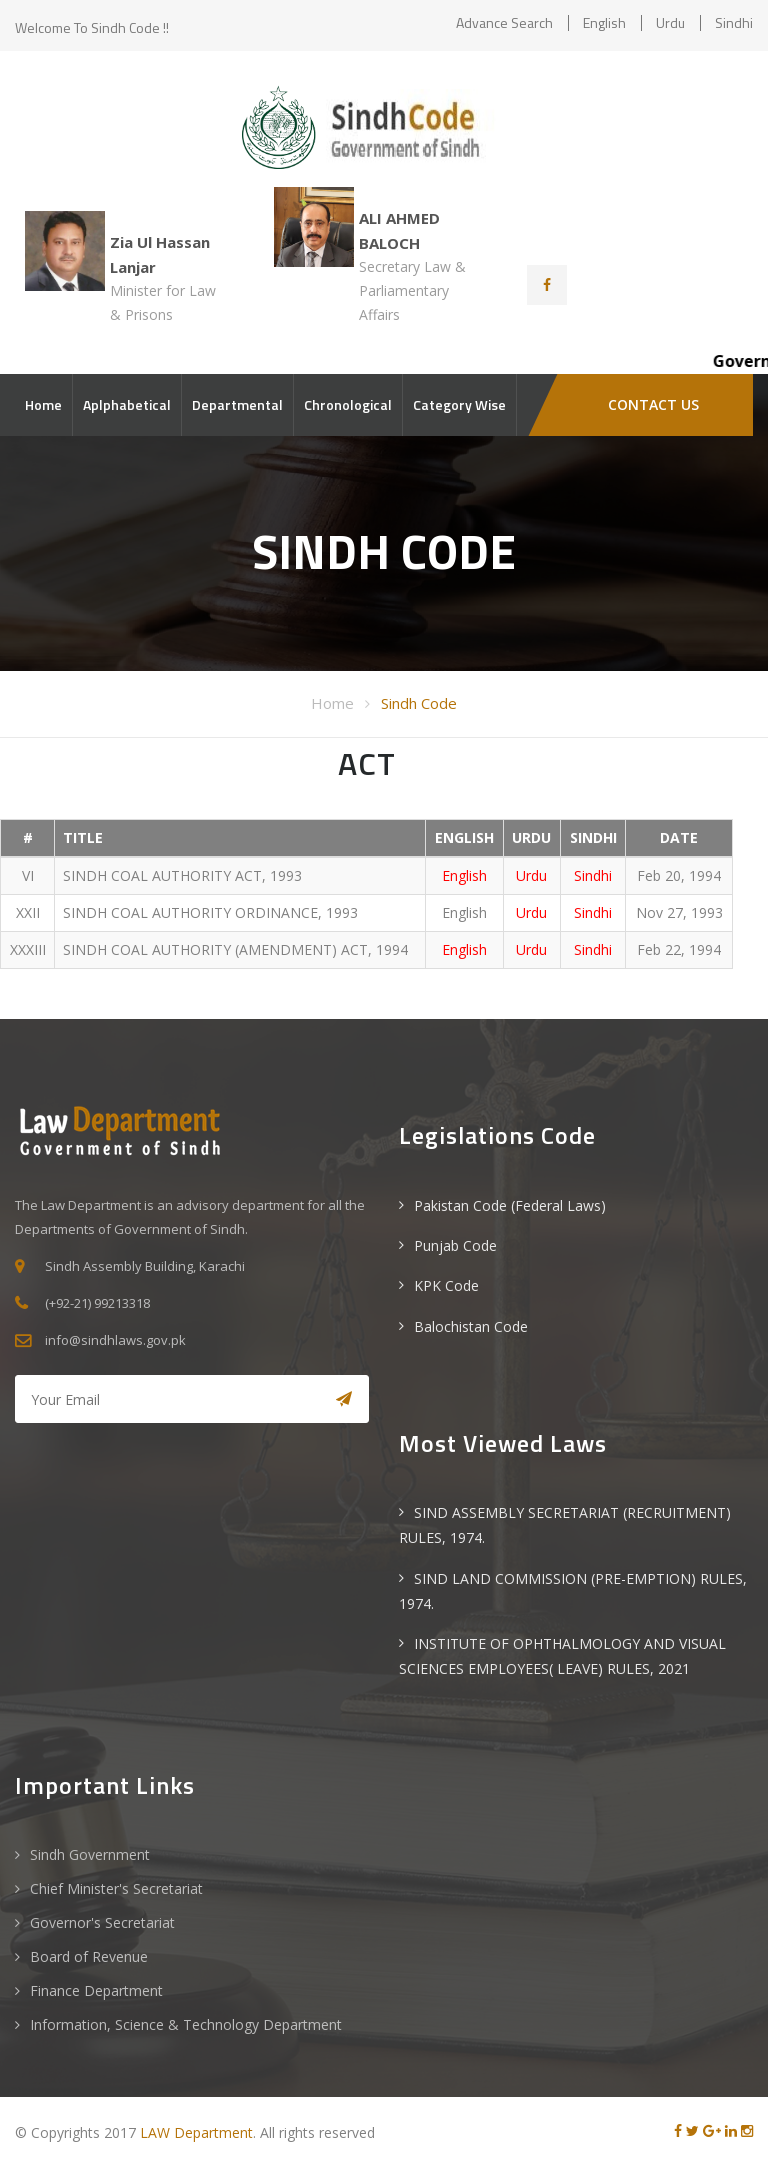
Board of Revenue (89, 1956)
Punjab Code (455, 1245)
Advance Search (504, 22)
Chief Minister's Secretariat (116, 1888)
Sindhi (734, 22)
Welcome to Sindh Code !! (92, 27)
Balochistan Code (471, 1326)
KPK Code (446, 1285)
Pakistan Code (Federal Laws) (510, 1205)
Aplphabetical (127, 404)
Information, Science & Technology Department (186, 2024)
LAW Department (196, 2132)
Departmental (237, 404)
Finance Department (96, 1990)
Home (43, 404)
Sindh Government (90, 1854)
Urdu (670, 22)
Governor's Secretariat (102, 1922)
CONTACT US (653, 404)
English (604, 22)
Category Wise (459, 404)
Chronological (348, 404)
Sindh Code (419, 703)
